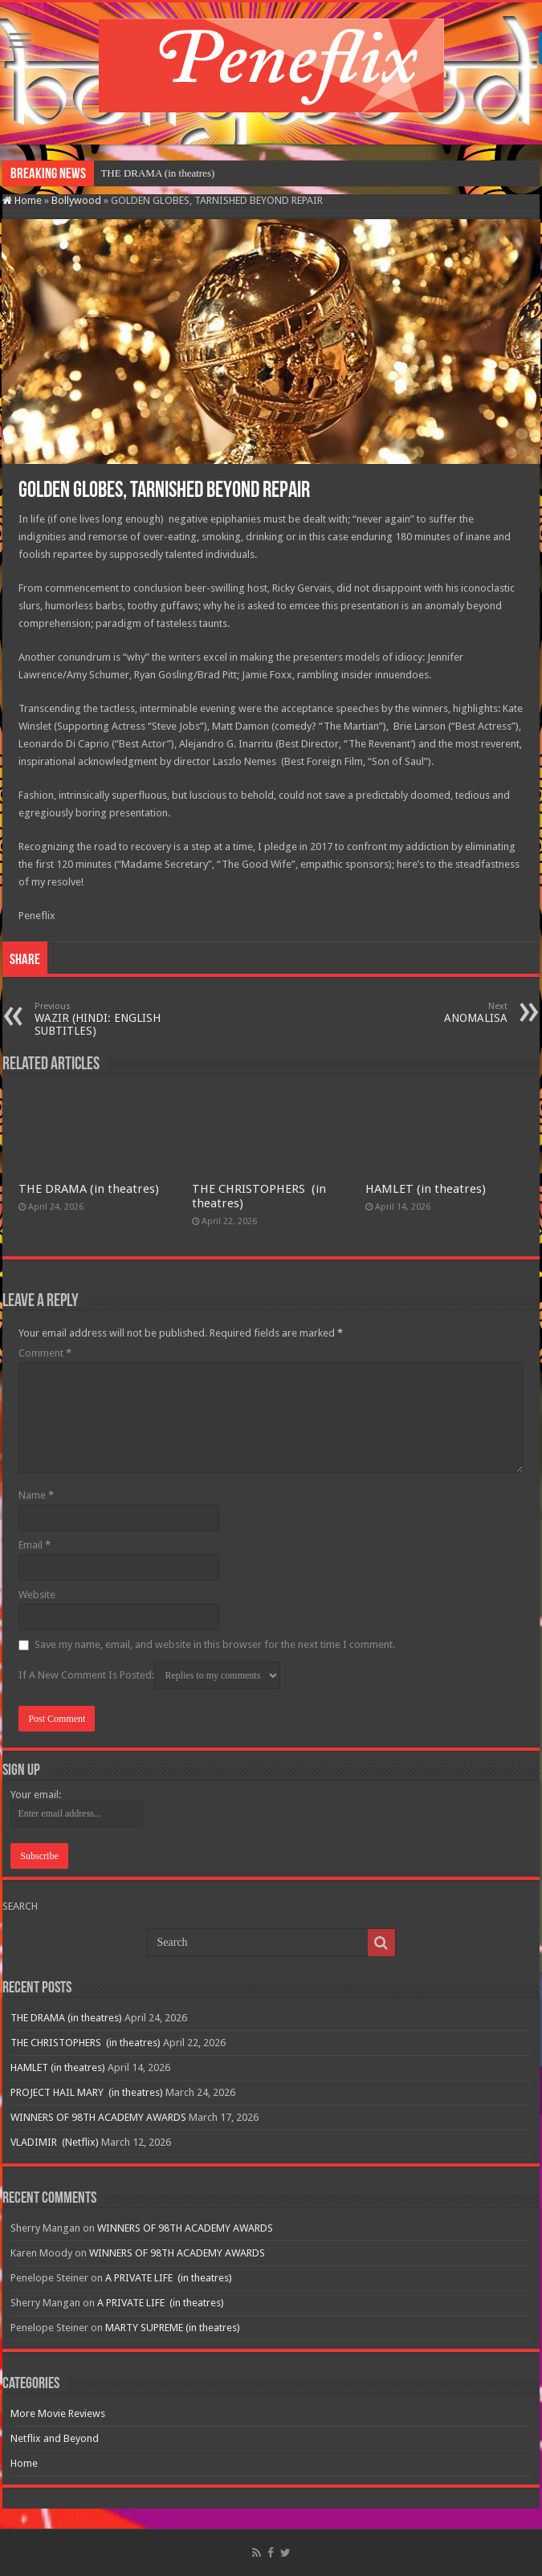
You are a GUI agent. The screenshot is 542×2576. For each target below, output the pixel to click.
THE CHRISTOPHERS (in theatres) (85, 2043)
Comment (44, 1353)
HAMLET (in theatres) (425, 1189)
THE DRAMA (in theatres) (157, 173)
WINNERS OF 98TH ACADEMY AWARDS (98, 2117)
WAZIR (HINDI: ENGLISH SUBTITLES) (117, 1019)
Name (36, 1495)
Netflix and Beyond (54, 2438)
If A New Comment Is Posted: (149, 1675)
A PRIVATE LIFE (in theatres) (168, 2278)
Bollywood (76, 200)
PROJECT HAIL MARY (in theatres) (86, 2092)
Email (34, 1545)
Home (22, 200)
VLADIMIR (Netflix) (54, 2142)
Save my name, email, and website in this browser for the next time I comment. (215, 1644)
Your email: (35, 1795)
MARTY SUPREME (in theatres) (172, 2328)
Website (36, 1595)
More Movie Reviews (57, 2413)
